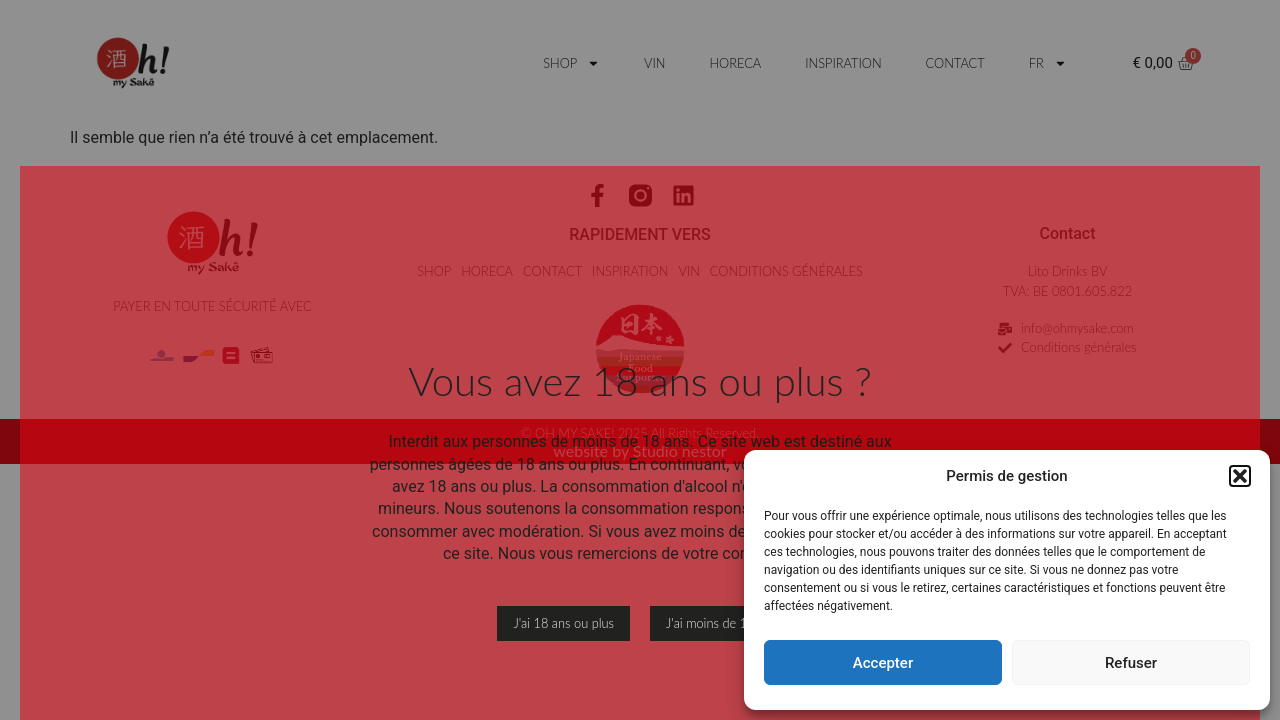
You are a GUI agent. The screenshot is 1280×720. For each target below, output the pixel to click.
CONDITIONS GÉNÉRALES (786, 271)
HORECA (735, 63)
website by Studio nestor (639, 450)
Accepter (883, 663)
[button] (1240, 476)
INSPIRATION (843, 63)
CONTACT (955, 63)
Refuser (1131, 663)
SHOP (571, 63)
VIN (654, 63)
